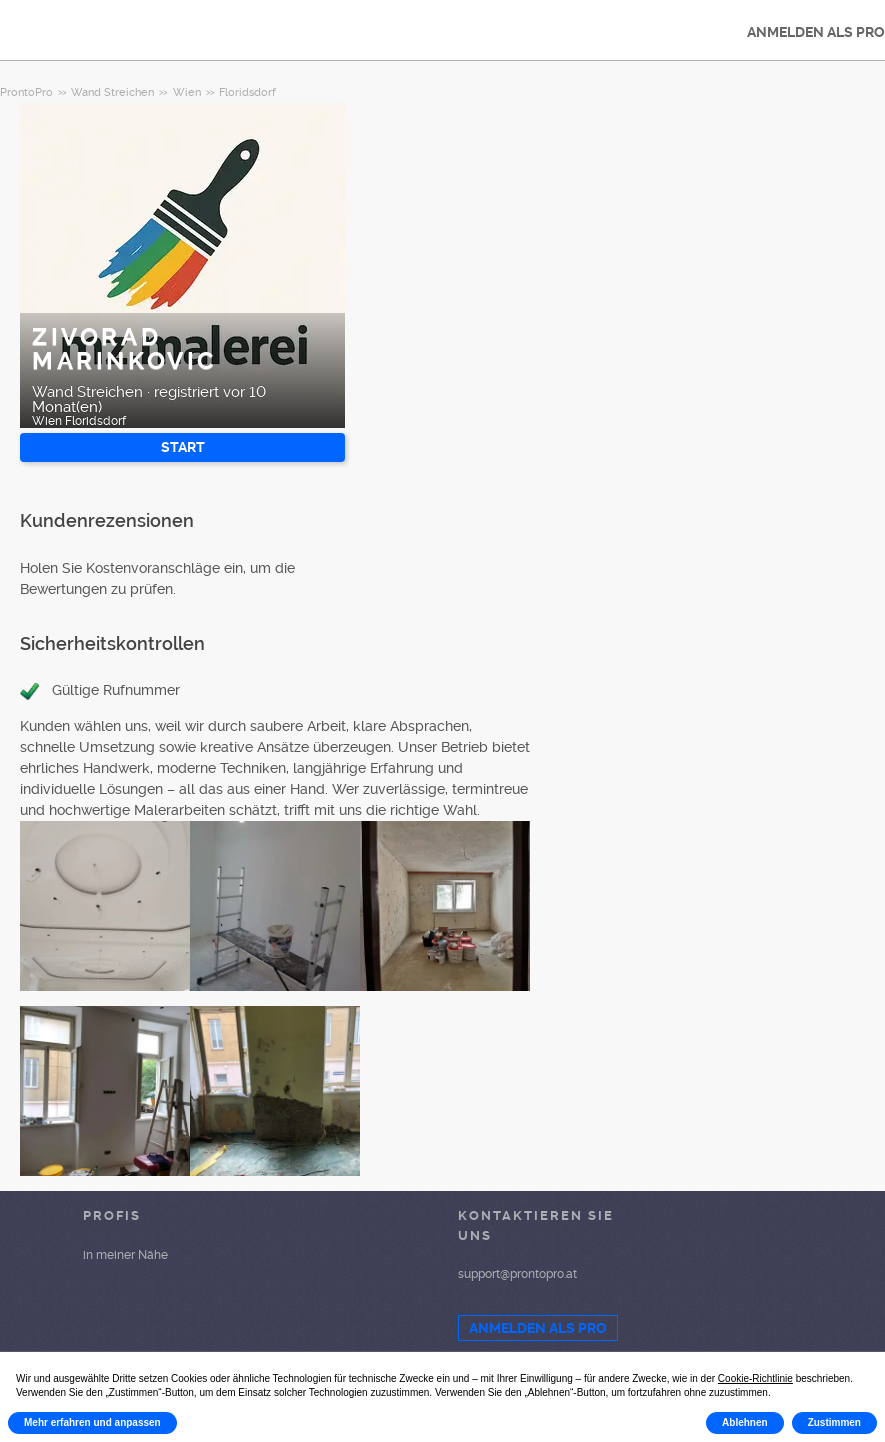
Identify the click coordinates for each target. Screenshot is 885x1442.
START (183, 447)
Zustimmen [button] (834, 1422)
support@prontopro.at (517, 1274)
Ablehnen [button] (745, 1422)
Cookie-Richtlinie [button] (755, 1378)
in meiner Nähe (125, 1255)
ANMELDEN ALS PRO (538, 1328)
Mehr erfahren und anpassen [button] (92, 1422)
